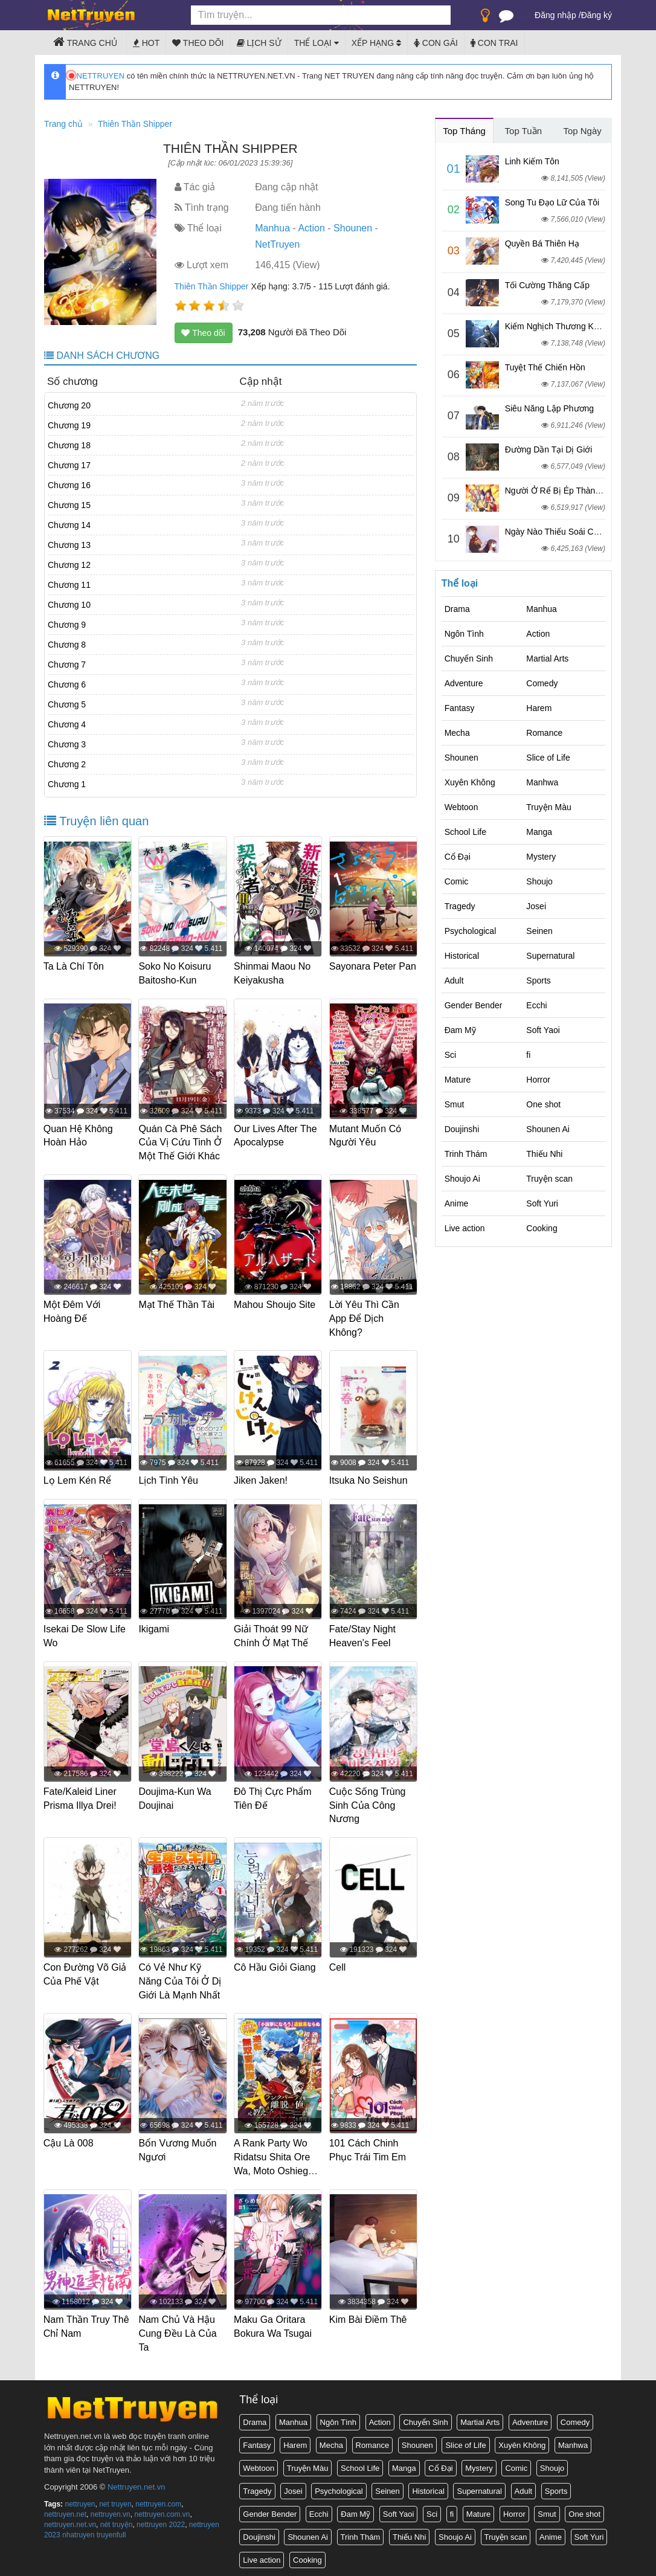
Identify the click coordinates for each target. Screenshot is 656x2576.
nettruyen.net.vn (70, 2520)
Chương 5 (67, 704)
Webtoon (461, 807)
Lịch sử (259, 43)
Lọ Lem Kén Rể (78, 1479)
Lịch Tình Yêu (169, 1479)
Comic (457, 881)
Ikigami (155, 1627)
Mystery (541, 856)
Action (311, 228)
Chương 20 (69, 405)
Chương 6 (67, 684)
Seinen (539, 931)
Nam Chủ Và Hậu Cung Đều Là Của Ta (178, 2329)
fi (528, 1055)
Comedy (542, 683)
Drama (457, 609)
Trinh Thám (466, 1154)
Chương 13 (69, 545)
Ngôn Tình (464, 634)
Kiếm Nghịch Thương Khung (559, 326)
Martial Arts (547, 658)
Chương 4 (67, 724)
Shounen (352, 228)
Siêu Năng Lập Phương (549, 408)
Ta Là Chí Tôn (74, 966)
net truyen (115, 2499)
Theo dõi (197, 43)
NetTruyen (277, 244)
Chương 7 (67, 664)
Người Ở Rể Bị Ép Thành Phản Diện (573, 490)
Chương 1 (67, 784)
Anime (457, 1203)
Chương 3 (67, 744)
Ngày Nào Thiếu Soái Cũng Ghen (568, 531)
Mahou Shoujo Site (275, 1303)
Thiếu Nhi (544, 1154)
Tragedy (460, 906)
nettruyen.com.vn (162, 2509)
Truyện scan (549, 1178)
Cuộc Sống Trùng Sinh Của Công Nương (368, 1802)
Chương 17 (69, 465)
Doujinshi (462, 1129)
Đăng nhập (555, 15)
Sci (450, 1055)
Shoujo (539, 881)
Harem (538, 708)
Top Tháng (464, 131)
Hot (146, 43)
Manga (539, 832)
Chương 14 (69, 525)
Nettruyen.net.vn (136, 2482)
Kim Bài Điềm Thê (369, 2315)
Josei (536, 906)
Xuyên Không (470, 782)
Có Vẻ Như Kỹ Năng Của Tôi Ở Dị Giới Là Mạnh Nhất (181, 1978)
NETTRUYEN (96, 75)
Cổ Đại (458, 856)
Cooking (541, 1228)
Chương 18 (69, 445)
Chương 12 (69, 565)
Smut (455, 1104)
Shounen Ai (548, 1129)
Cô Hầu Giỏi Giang (275, 1964)
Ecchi (536, 1005)
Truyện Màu (548, 807)
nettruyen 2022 (161, 2520)
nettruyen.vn (110, 2509)
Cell (338, 1964)
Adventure (464, 683)
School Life (465, 832)
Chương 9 (67, 625)
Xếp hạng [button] (376, 43)
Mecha (457, 733)
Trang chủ (85, 42)
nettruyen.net (65, 2509)
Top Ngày (582, 131)
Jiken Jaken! (261, 1479)
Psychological (471, 931)
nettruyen (80, 2499)
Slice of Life (548, 757)
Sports (538, 980)
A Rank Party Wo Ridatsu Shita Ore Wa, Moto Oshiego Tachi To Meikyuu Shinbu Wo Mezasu (276, 2167)
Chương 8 (67, 644)
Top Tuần (523, 131)
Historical (462, 956)
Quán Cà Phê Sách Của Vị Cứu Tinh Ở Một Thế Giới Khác (181, 1142)
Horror (538, 1079)
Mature (458, 1079)
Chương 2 (67, 764)
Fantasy (460, 708)
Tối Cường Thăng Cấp (547, 285)
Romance (544, 733)
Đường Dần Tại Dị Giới (549, 449)
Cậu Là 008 (69, 2139)
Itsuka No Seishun (369, 1479)
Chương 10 (69, 605)
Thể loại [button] (316, 43)
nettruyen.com (158, 2499)
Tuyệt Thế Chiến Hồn (545, 367)
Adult (454, 980)
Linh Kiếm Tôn (532, 161)
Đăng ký (596, 15)
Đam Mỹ (460, 1030)
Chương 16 (69, 485)
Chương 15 (69, 505)
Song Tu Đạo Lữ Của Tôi (552, 202)
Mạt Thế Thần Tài (178, 1303)
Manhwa (542, 782)
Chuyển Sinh (469, 658)
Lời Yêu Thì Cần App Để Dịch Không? (365, 1317)
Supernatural (550, 956)
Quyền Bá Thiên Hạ (542, 243)
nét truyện (116, 2520)
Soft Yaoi (543, 1030)
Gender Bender (474, 1005)
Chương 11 (69, 585)
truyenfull (111, 2530)
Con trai (494, 43)
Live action (465, 1228)
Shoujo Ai (462, 1178)
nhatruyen (78, 2530)
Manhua (272, 228)
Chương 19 (69, 425)
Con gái (436, 43)
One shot (543, 1104)
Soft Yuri (542, 1203)
